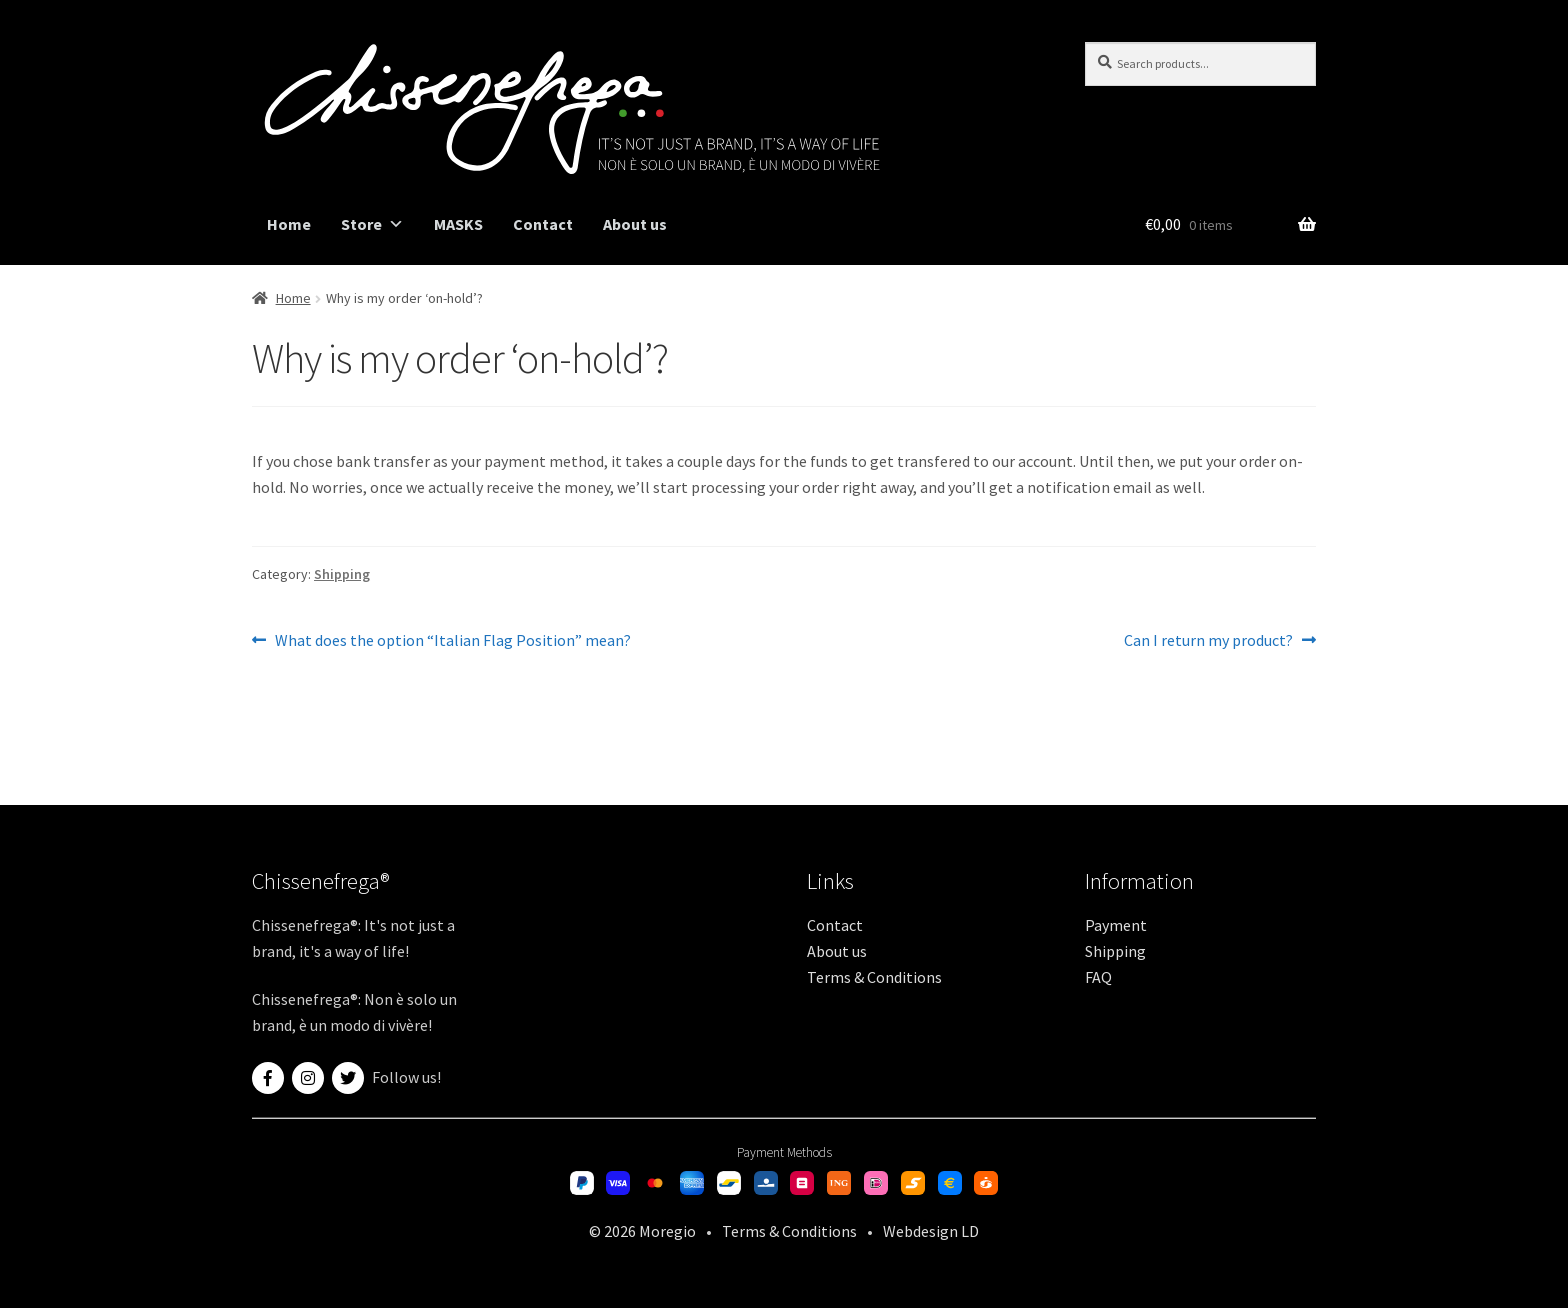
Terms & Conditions (874, 977)
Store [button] (372, 224)
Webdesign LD (931, 1231)
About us (635, 224)
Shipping (342, 574)
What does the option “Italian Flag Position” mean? (452, 641)
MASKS (458, 224)
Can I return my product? (1208, 641)
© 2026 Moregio (642, 1231)
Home (289, 224)
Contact (543, 224)
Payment (1116, 925)
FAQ (1098, 977)
